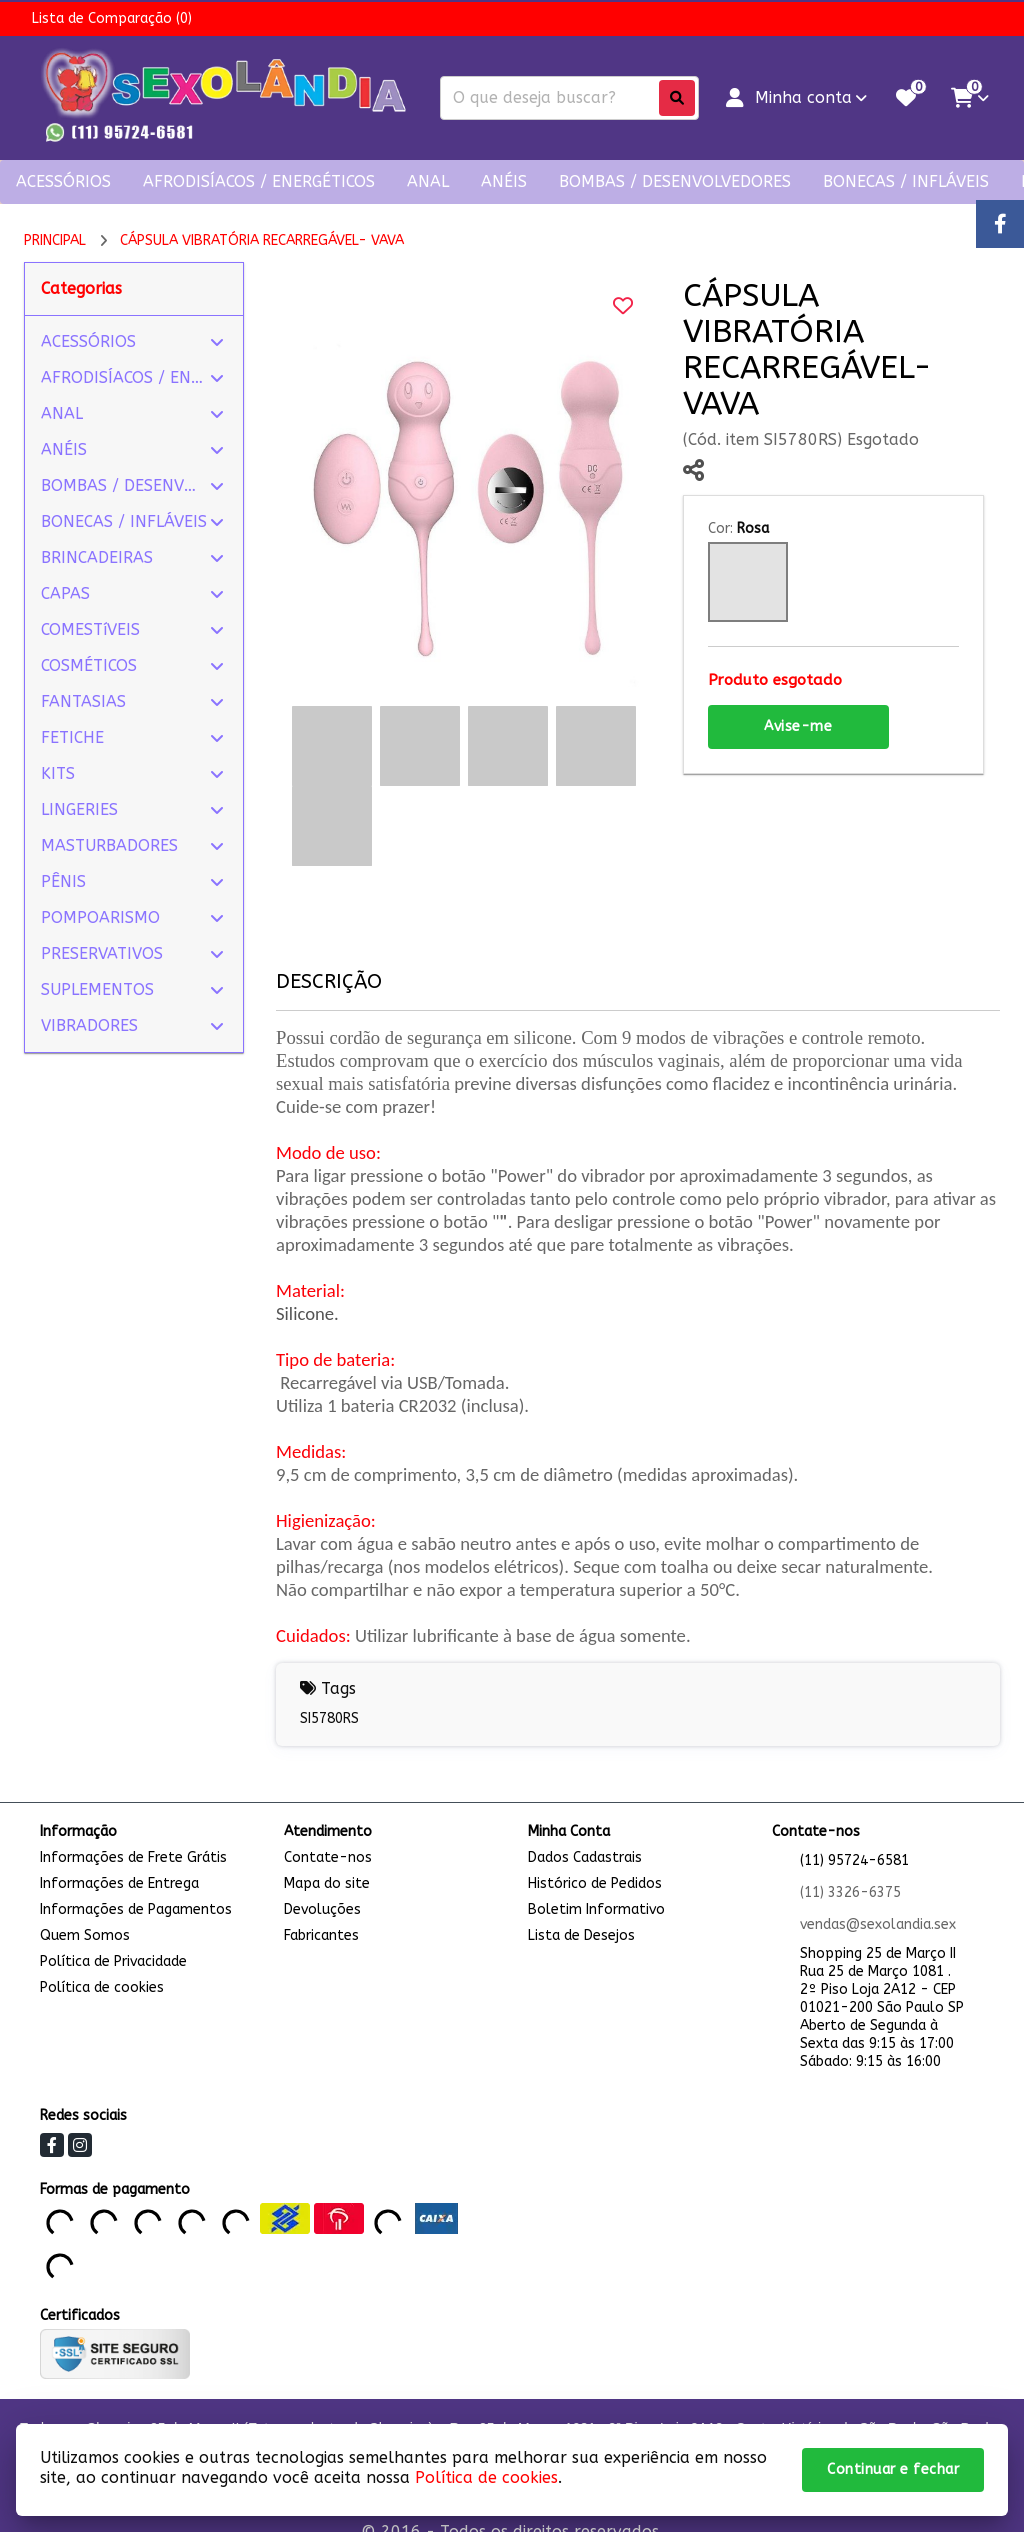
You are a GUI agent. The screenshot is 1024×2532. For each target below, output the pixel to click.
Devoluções (322, 1909)
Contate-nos (328, 1857)
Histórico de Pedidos (595, 1883)
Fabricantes (321, 1935)
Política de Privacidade (113, 1961)
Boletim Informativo (596, 1909)
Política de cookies (102, 1987)
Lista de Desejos (581, 1935)
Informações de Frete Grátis (133, 1857)
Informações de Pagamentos (136, 1909)
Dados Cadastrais (585, 1857)
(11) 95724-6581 (854, 1860)
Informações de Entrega (119, 1883)
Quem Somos (85, 1935)
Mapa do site (327, 1883)
